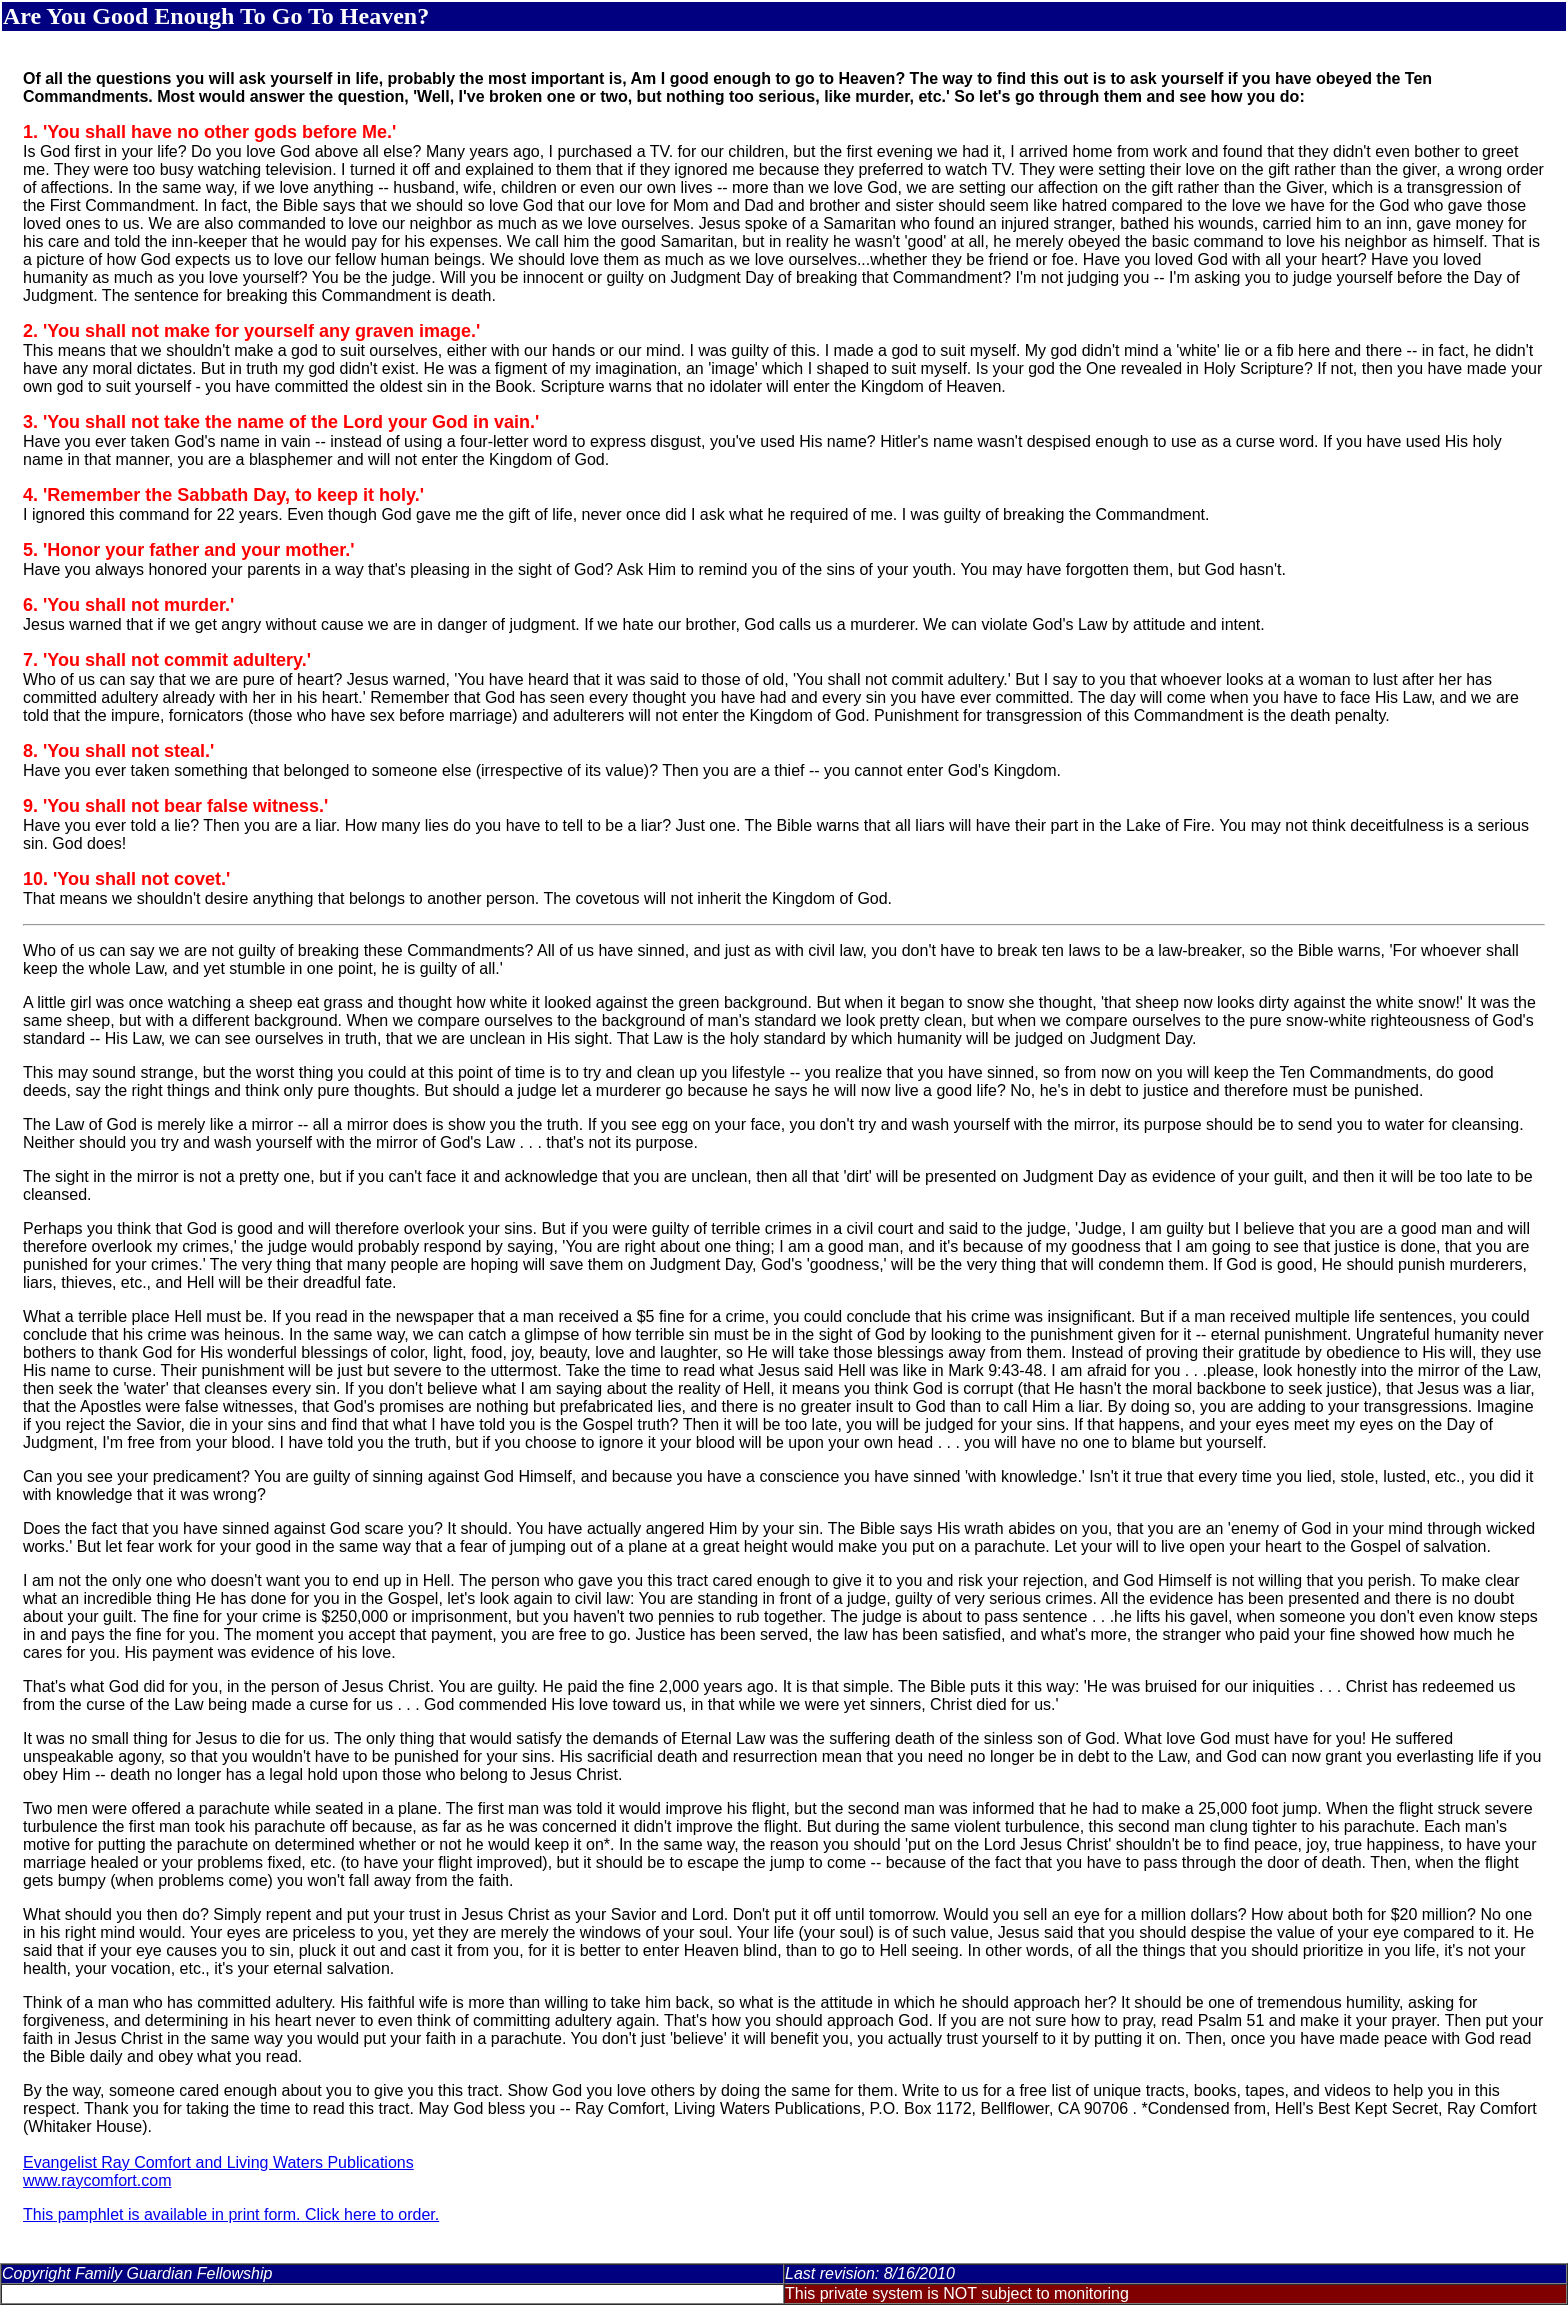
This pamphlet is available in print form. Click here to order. (231, 2214)
